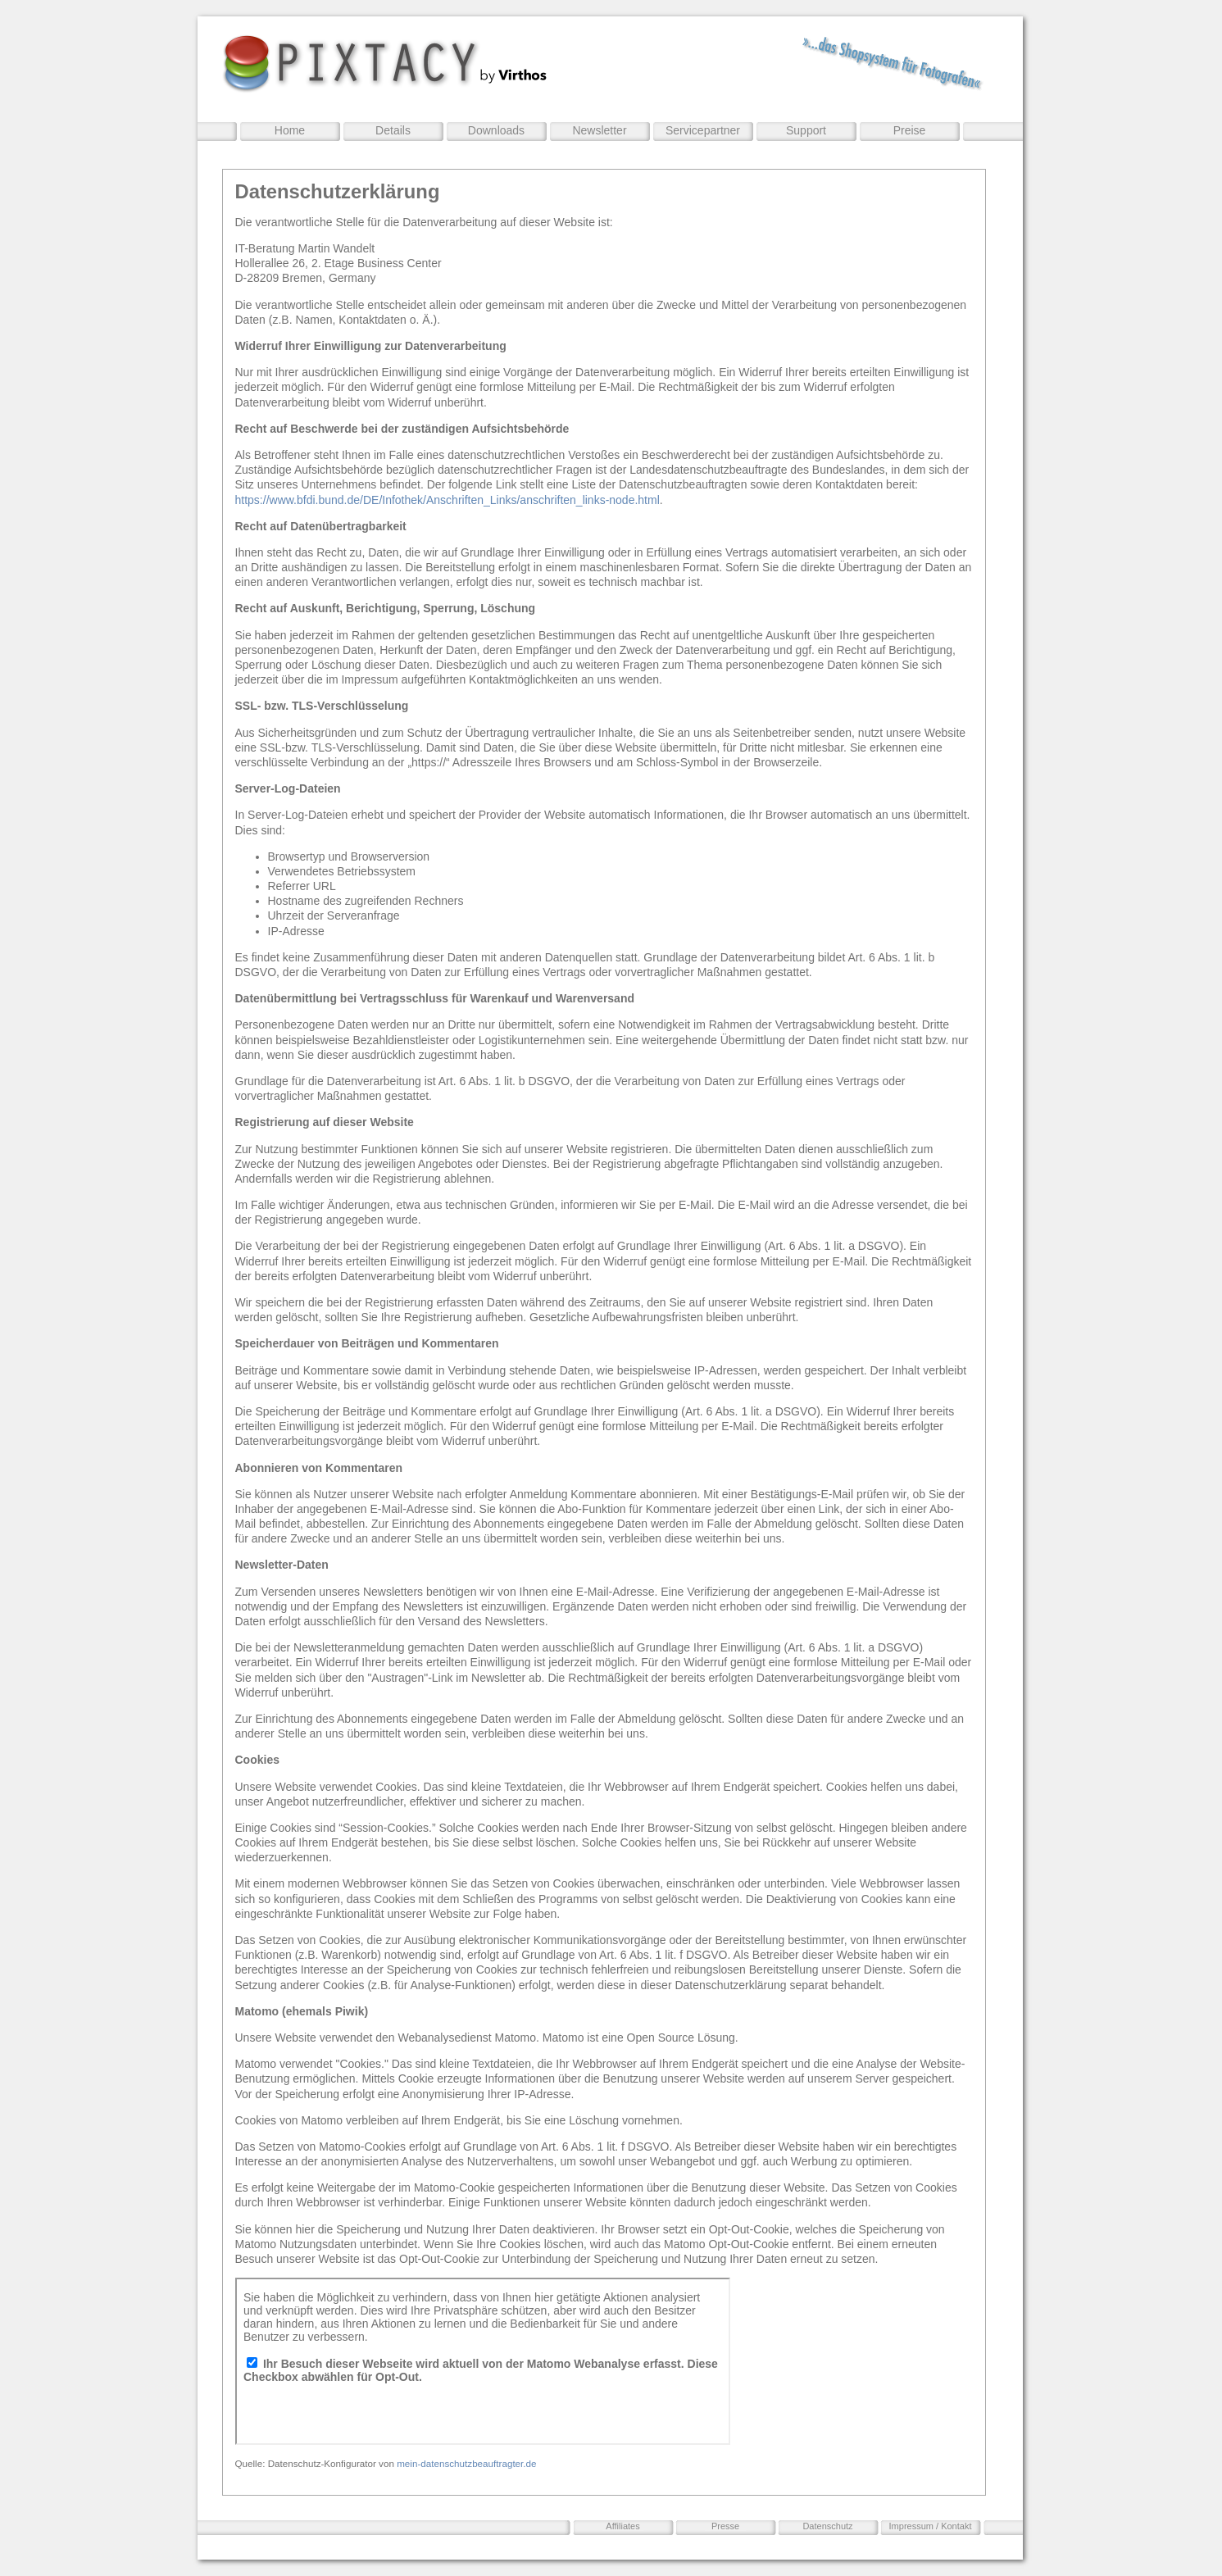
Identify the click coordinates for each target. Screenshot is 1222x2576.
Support (806, 130)
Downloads (496, 130)
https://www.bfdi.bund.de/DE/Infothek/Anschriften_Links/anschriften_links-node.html (447, 500)
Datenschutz (827, 2526)
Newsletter (599, 130)
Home (290, 130)
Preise (909, 130)
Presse (725, 2526)
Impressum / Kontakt (930, 2526)
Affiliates (622, 2526)
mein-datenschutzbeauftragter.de (466, 2463)
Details (393, 130)
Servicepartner (703, 130)
